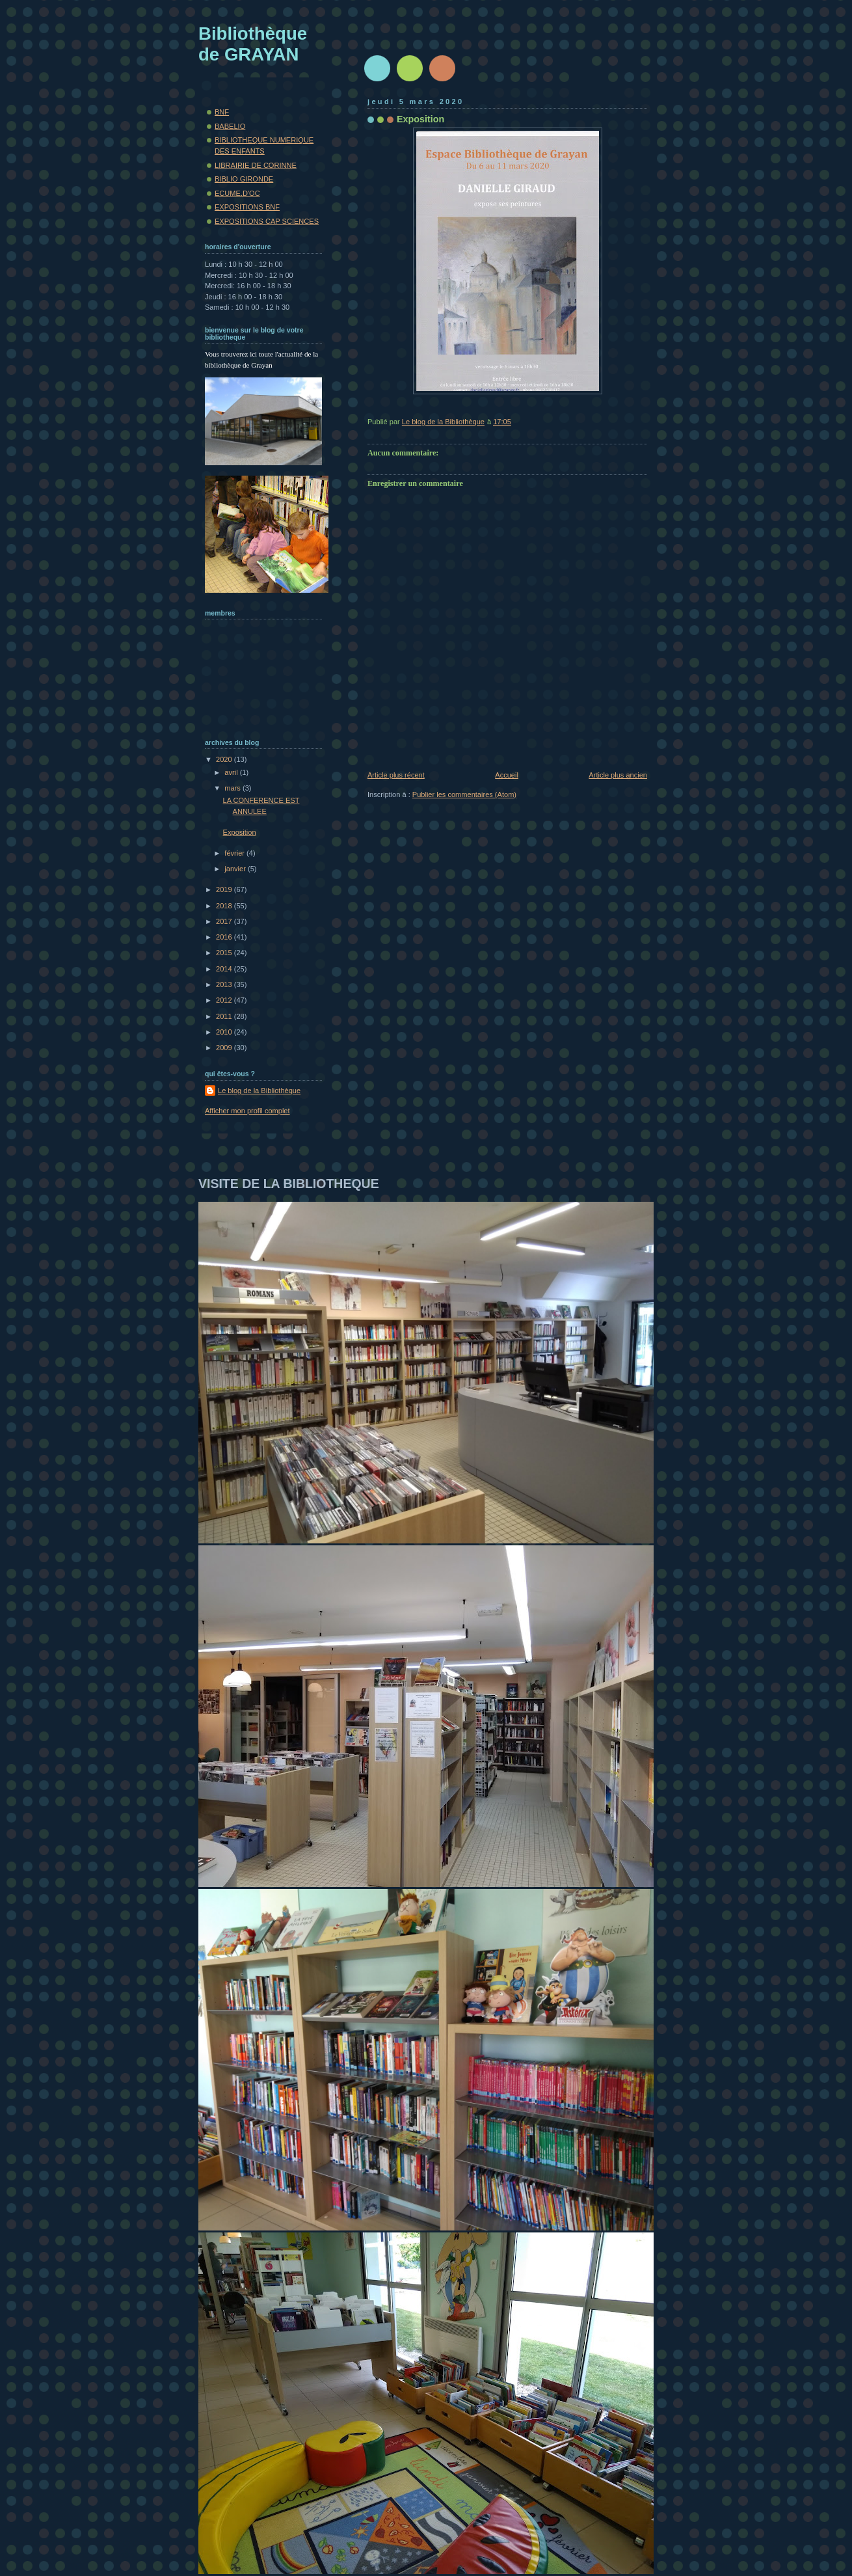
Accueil (506, 775)
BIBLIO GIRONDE (244, 179)
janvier (236, 869)
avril (231, 772)
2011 (225, 1016)
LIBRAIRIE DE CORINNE (256, 165)
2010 (225, 1032)
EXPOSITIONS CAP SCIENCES (267, 221)
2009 (225, 1047)
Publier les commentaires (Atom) (464, 794)
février (235, 853)
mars (233, 788)
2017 (225, 921)
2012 (225, 1000)
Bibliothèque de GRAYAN (252, 43)
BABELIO (230, 126)
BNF (222, 112)
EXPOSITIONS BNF (247, 207)
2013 (225, 984)
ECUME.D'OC (237, 193)
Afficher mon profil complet (247, 1111)
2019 (225, 889)
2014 (225, 969)
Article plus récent (396, 775)
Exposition (239, 832)
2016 (225, 937)
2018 (225, 906)
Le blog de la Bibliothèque (259, 1090)
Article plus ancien (618, 775)
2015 (225, 952)
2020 (225, 759)
